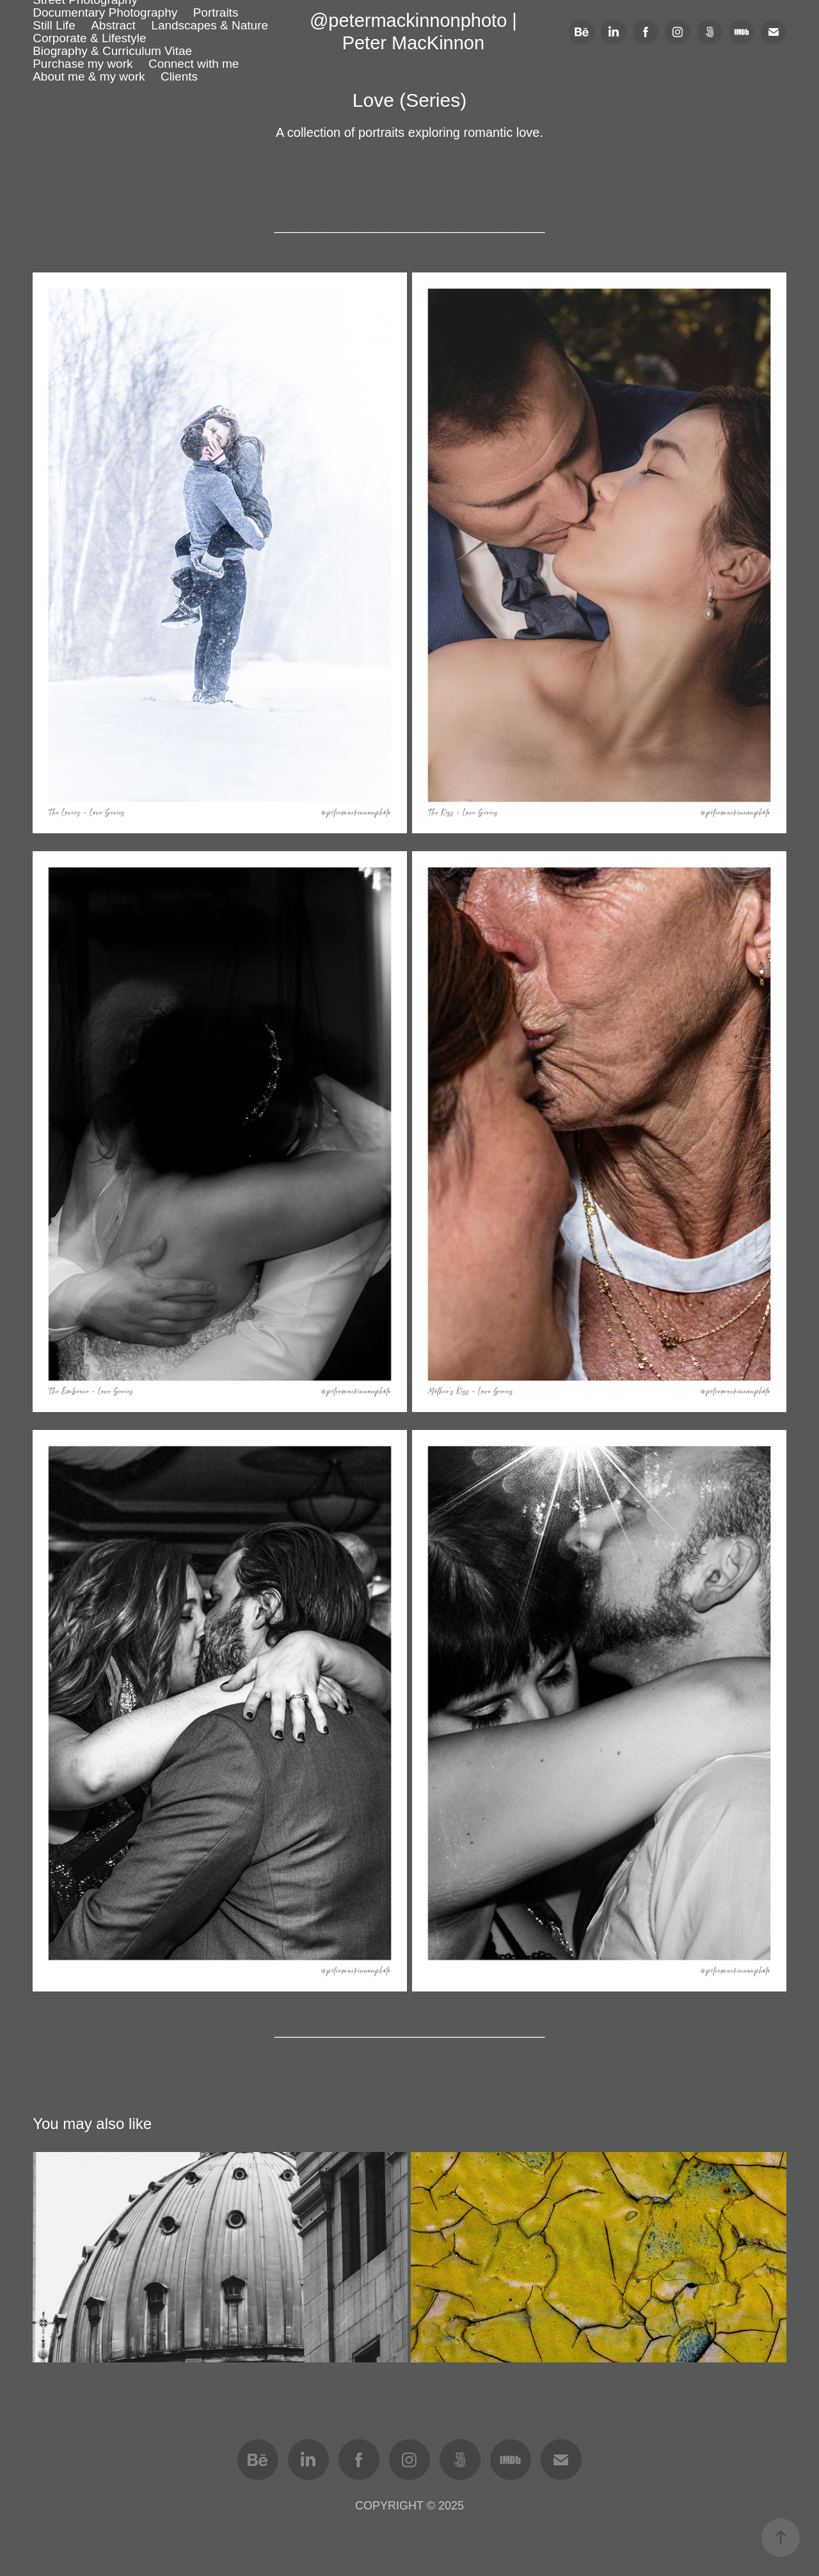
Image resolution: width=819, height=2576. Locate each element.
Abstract (113, 25)
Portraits (216, 12)
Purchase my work (82, 63)
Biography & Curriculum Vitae (112, 51)
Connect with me (193, 63)
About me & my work (89, 76)
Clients (179, 76)
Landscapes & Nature (209, 25)
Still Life (54, 25)
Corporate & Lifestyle (89, 38)
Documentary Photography (105, 12)
